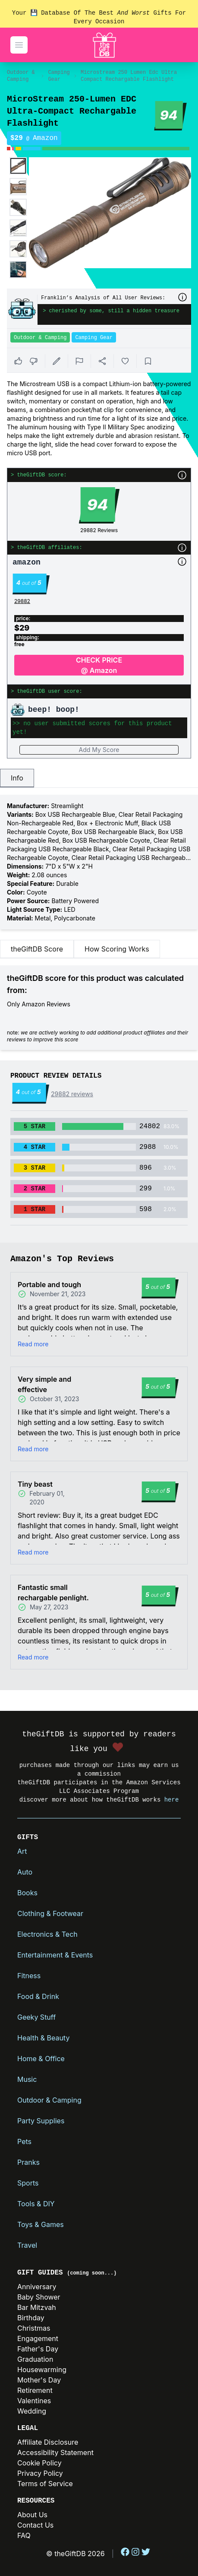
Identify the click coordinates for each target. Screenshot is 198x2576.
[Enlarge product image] (18, 166)
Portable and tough (49, 1284)
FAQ (24, 2535)
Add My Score (99, 749)
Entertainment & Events (55, 1955)
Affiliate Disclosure (47, 2442)
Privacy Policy (40, 2473)
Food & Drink (38, 1996)
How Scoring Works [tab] (117, 949)
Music (27, 2079)
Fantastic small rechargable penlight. (53, 1592)
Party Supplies (40, 2120)
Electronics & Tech (47, 1934)
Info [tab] (17, 778)
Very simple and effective (44, 1384)
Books (27, 1892)
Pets (24, 2141)
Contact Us (35, 2525)
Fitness (29, 1975)
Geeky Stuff (36, 2017)
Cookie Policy (39, 2463)
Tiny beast (35, 1484)
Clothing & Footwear (50, 1913)
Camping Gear (58, 76)
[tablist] (99, 778)
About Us (32, 2514)
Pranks (28, 2162)
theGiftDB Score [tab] (37, 949)
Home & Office (41, 2058)
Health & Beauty (43, 2038)
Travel (27, 2245)
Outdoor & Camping (21, 76)
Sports (27, 2183)
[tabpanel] (99, 862)
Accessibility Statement (55, 2452)
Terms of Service (45, 2483)
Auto (24, 1872)
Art (22, 1851)
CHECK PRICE (99, 666)
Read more (33, 1344)
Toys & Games (40, 2224)
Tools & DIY (36, 2203)
